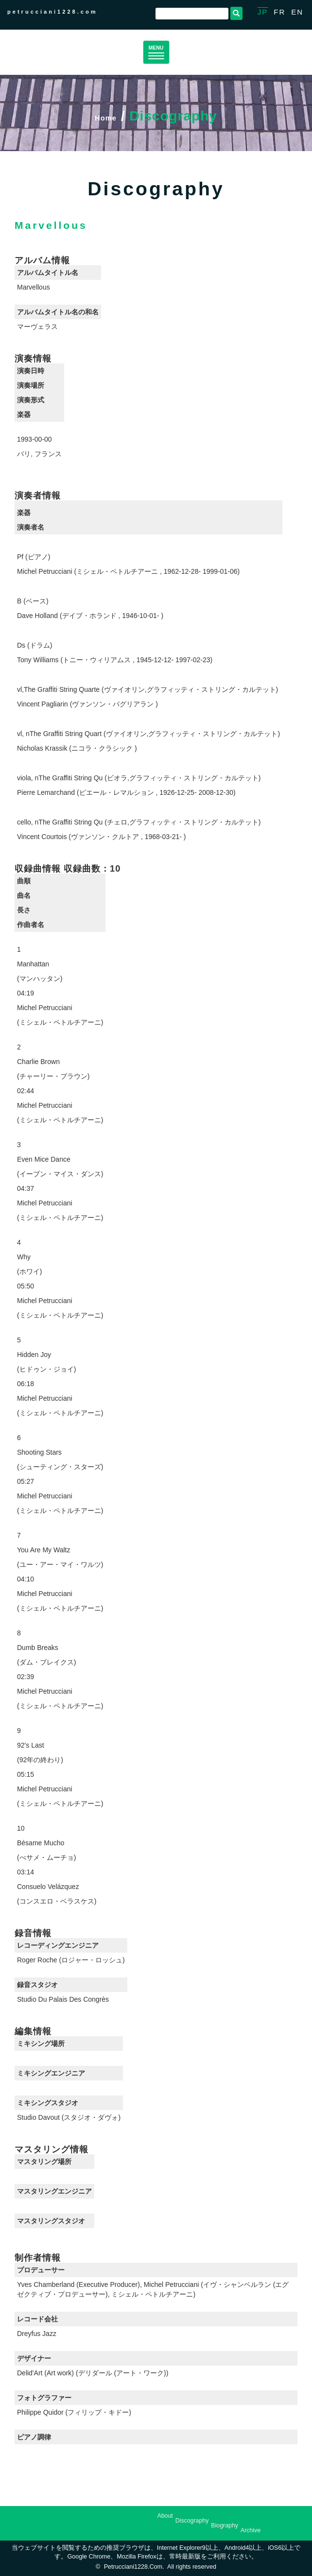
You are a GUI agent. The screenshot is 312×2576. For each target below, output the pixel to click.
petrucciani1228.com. (134, 2566)
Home (106, 115)
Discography (192, 2520)
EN (297, 12)
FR (279, 12)
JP (263, 12)
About (165, 2515)
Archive (250, 2530)
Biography (224, 2525)
